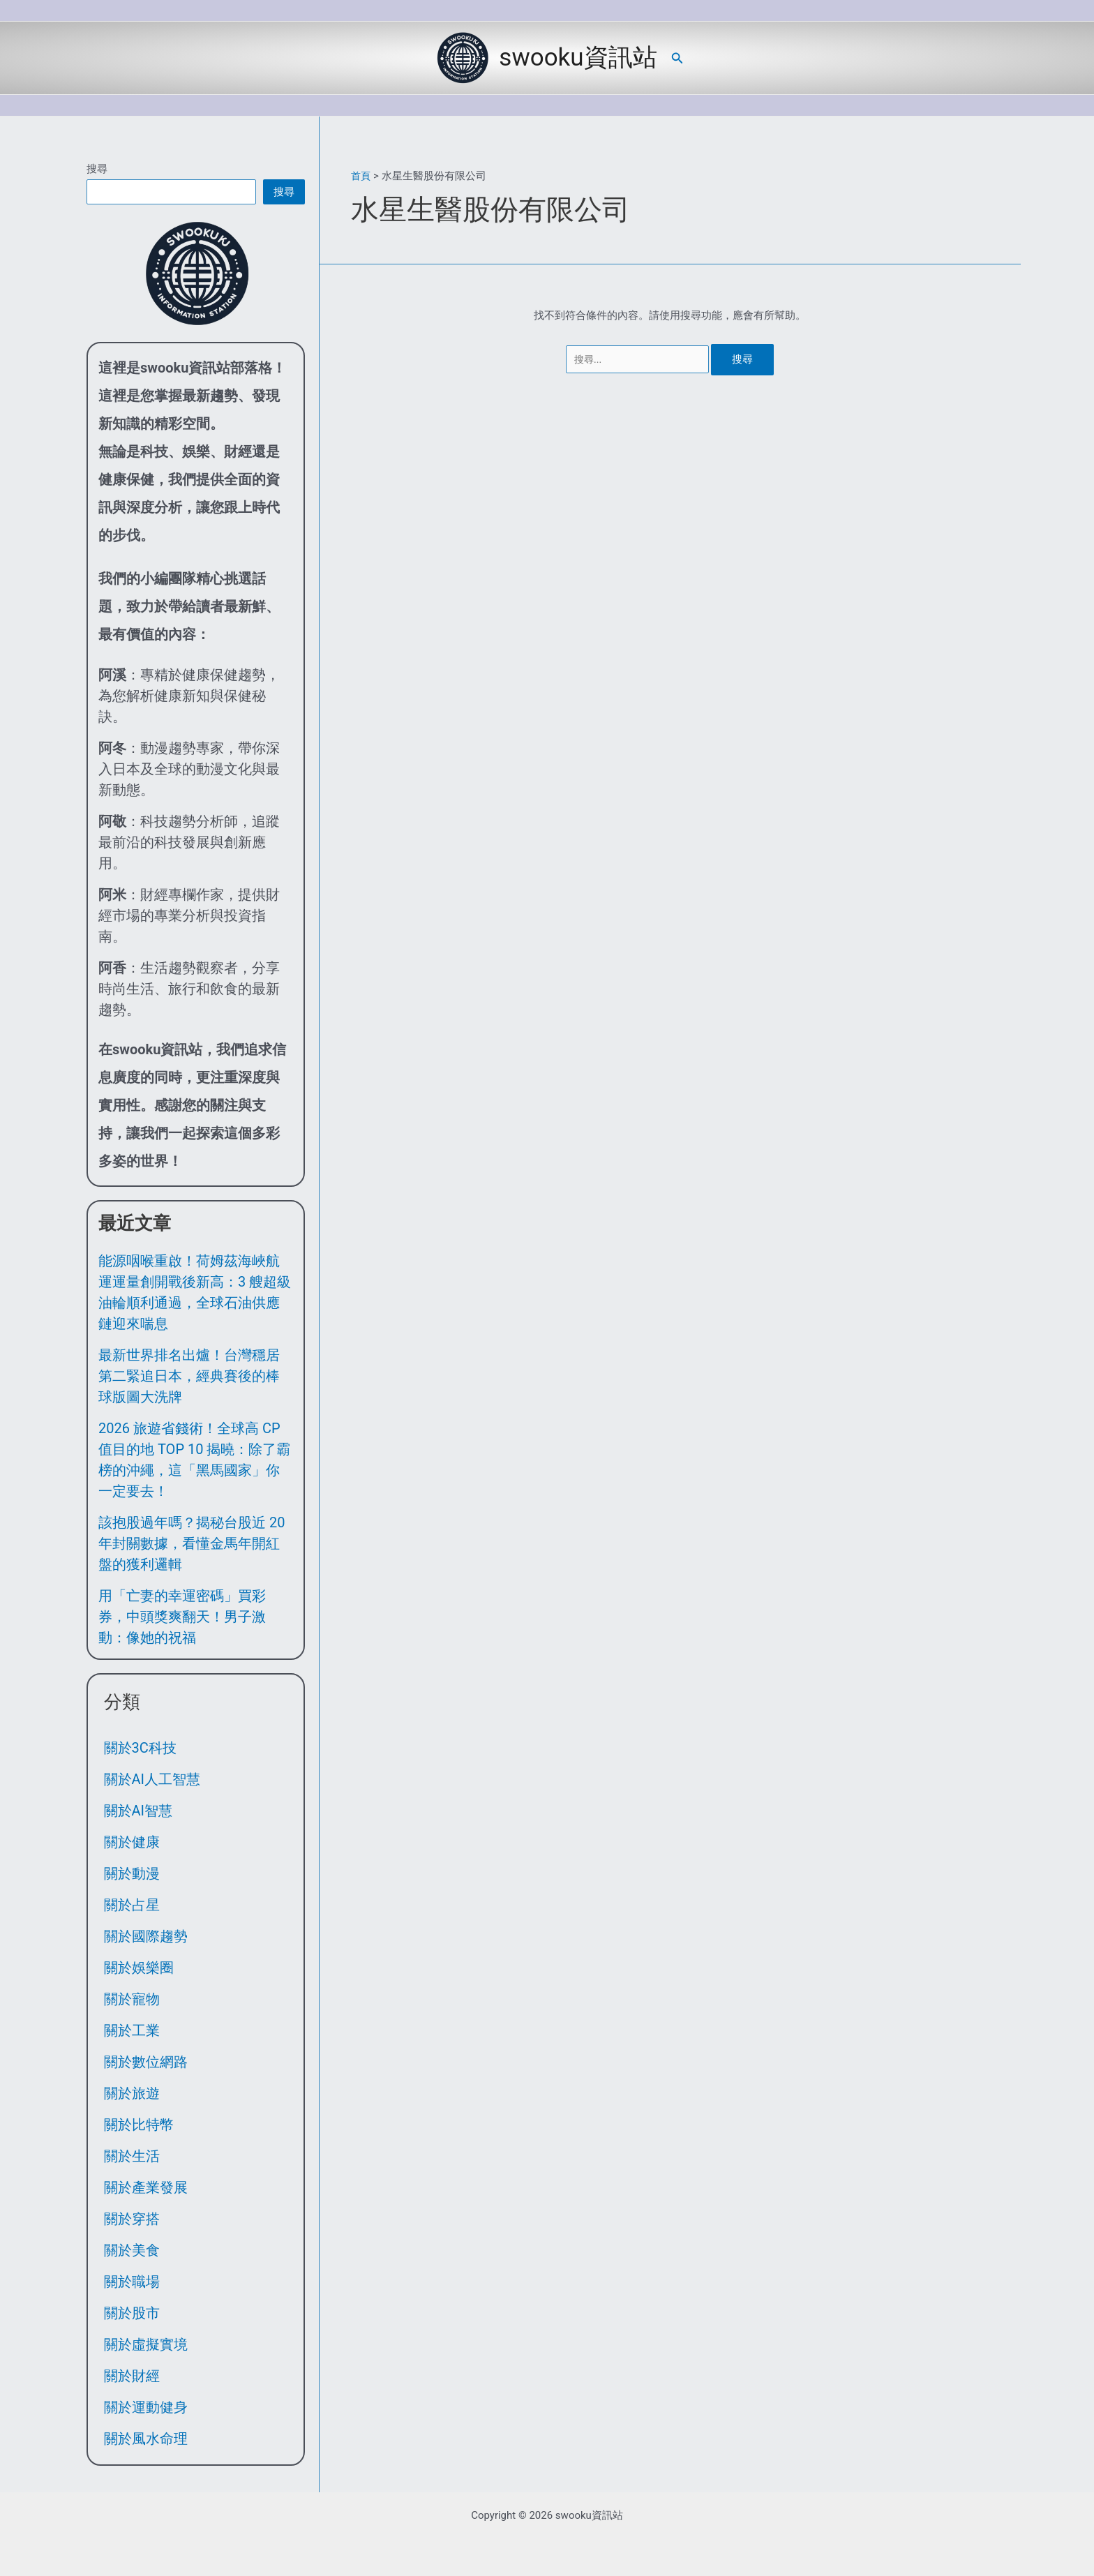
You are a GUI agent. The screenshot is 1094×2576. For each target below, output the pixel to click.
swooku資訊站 (578, 57)
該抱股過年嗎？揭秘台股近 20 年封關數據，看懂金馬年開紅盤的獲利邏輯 (191, 1543)
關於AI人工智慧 (152, 1779)
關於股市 (132, 2313)
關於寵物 (132, 1999)
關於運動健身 (146, 2407)
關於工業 (132, 2030)
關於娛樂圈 (139, 1967)
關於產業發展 (146, 2187)
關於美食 (132, 2250)
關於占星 (132, 1904)
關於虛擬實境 (146, 2344)
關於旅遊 (132, 2093)
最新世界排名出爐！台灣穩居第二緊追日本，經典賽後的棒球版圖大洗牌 (189, 1376)
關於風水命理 (146, 2438)
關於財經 (132, 2375)
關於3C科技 (140, 1747)
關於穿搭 (132, 2218)
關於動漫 (132, 1873)
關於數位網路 (146, 2061)
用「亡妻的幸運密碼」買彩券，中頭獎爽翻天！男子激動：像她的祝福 (182, 1616)
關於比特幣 (139, 2124)
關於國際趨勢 (146, 1936)
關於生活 (132, 2156)
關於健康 (132, 1842)
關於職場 (132, 2281)
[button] (677, 58)
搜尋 (97, 169)
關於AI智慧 (138, 1810)
